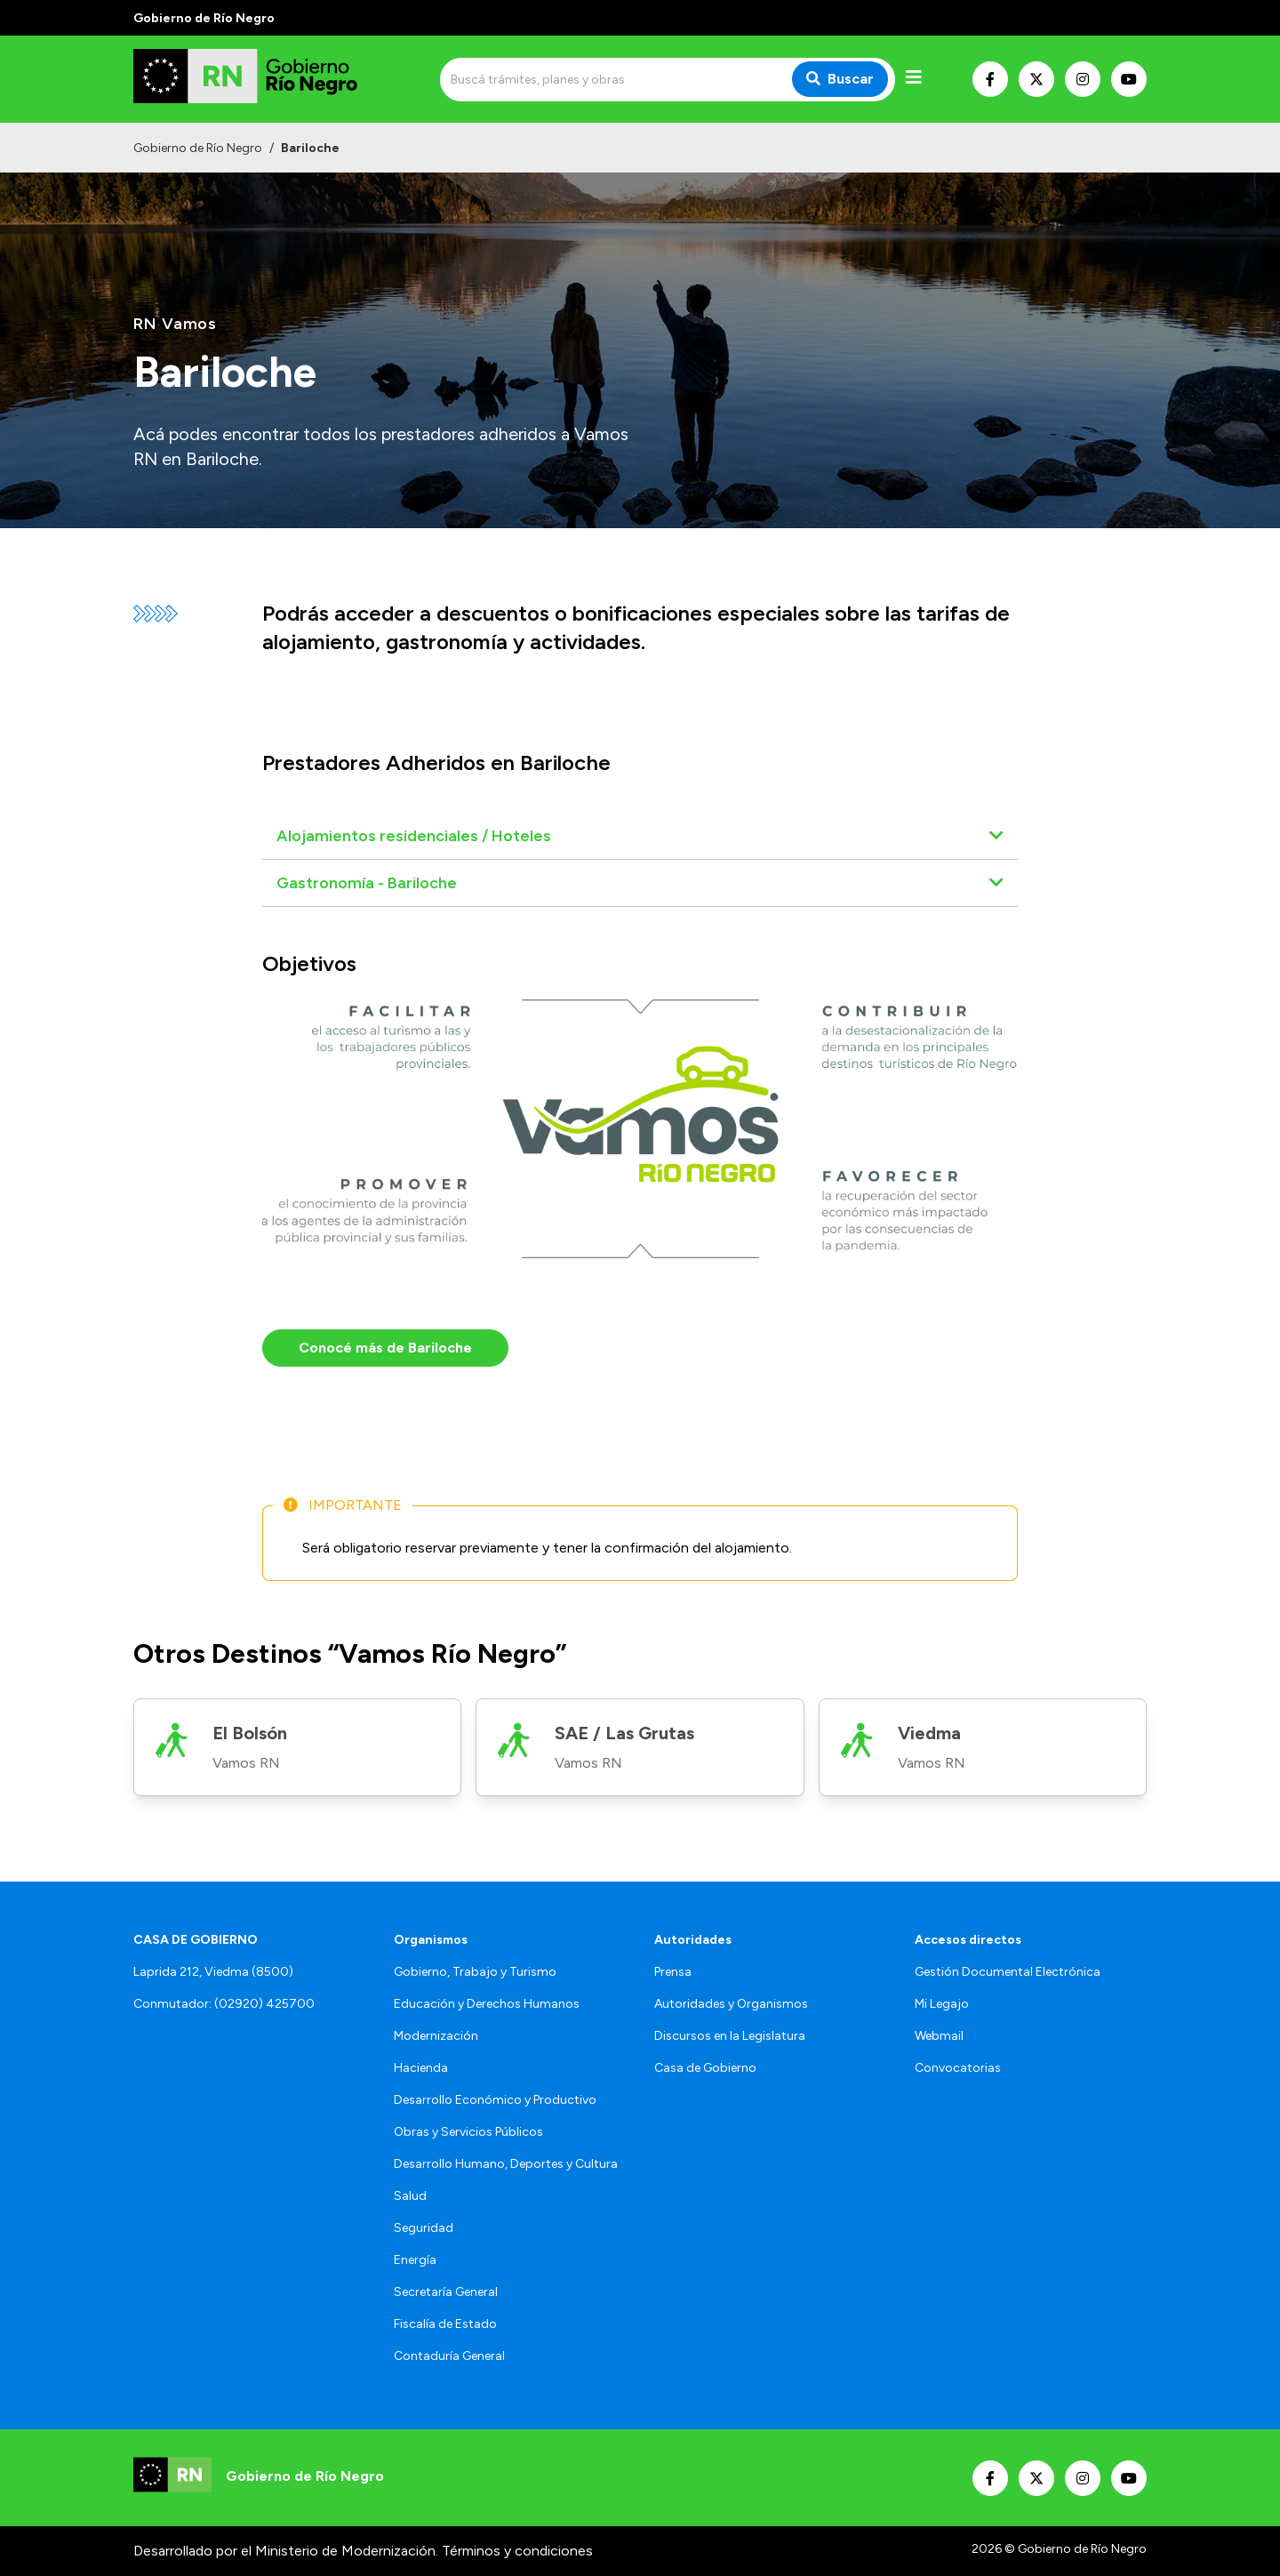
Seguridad (423, 2227)
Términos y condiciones (517, 2550)
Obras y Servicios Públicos (468, 2131)
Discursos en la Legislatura (729, 2035)
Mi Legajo (942, 2003)
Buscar (840, 78)
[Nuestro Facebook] (990, 79)
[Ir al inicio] (261, 79)
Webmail (939, 2035)
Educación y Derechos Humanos (487, 2003)
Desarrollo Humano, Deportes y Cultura (506, 2163)
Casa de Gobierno (705, 2067)
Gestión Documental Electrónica (1007, 1971)
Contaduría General (449, 2355)
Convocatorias (958, 2067)
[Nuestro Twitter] (1036, 79)
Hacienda (421, 2067)
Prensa (673, 1971)
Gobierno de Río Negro (197, 148)
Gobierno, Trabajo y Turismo (475, 1971)
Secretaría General (446, 2291)
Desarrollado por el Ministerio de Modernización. (285, 2550)
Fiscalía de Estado (445, 2323)
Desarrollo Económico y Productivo (495, 2099)
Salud (410, 2195)
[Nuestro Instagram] (1082, 79)
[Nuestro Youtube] (1129, 79)
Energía (415, 2259)
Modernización (436, 2035)
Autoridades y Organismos (731, 2003)
